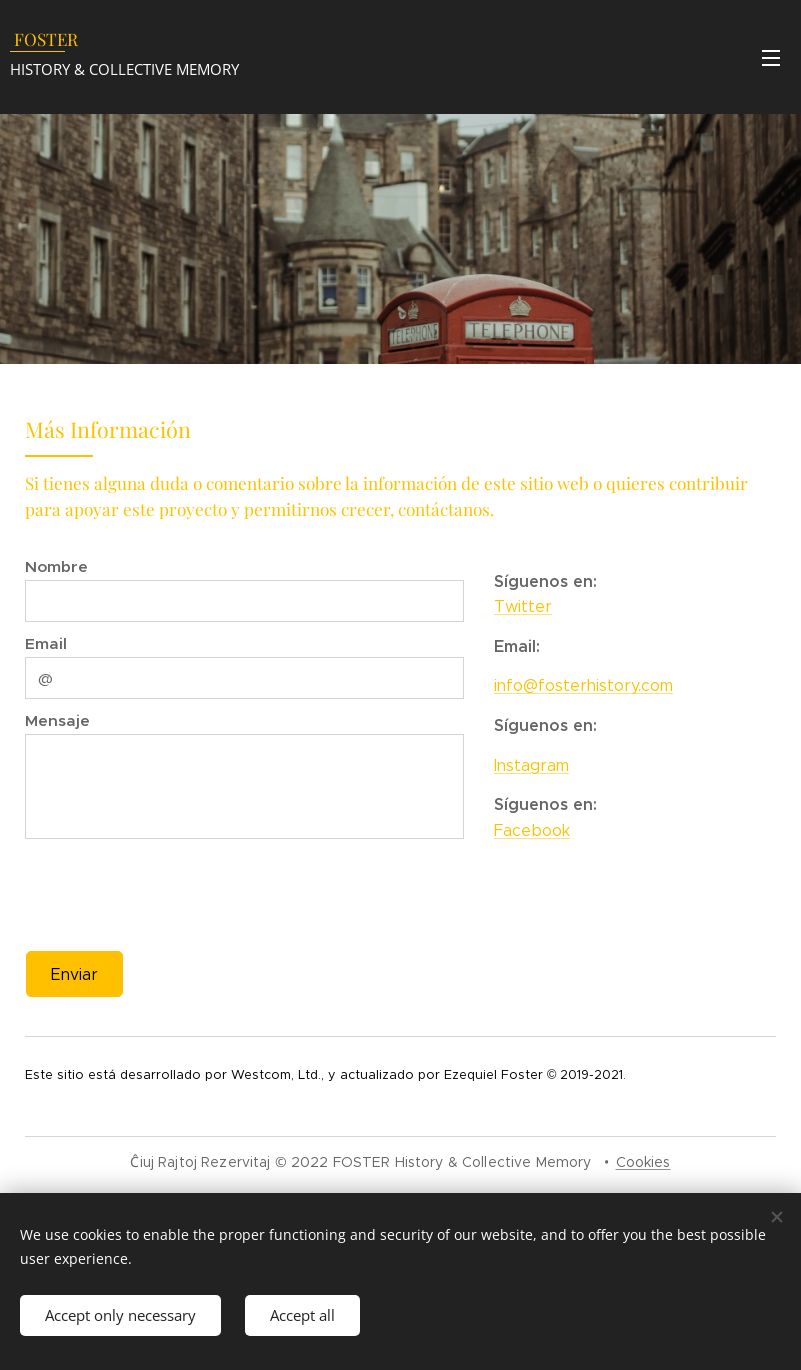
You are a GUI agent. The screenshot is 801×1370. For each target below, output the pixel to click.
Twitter (523, 606)
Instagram (531, 764)
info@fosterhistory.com (583, 685)
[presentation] (183, 892)
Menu (771, 58)
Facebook (532, 830)
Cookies (643, 1162)
